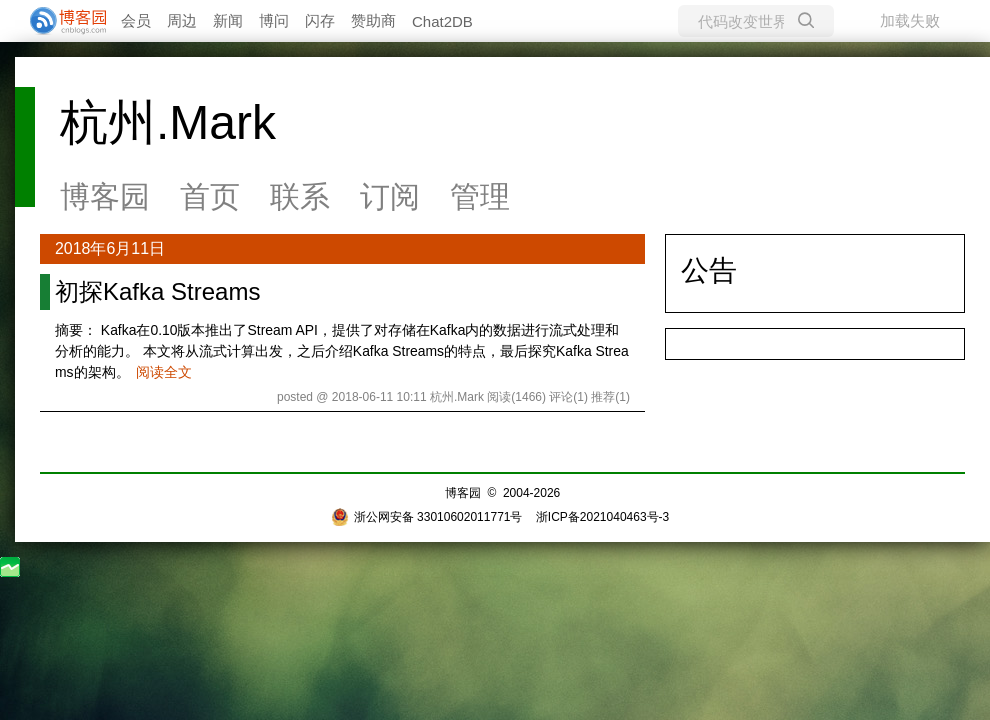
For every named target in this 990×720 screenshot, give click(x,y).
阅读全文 (164, 372)
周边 (182, 20)
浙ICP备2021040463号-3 (602, 517)
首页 (210, 196)
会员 (136, 20)
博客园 (105, 196)
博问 (274, 20)
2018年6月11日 (110, 248)
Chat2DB (442, 21)
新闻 (228, 20)
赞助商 (373, 20)
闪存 (320, 20)
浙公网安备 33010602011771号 (427, 517)
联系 (300, 196)
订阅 (390, 196)
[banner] (60, 21)
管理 (480, 196)
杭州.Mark (168, 122)
